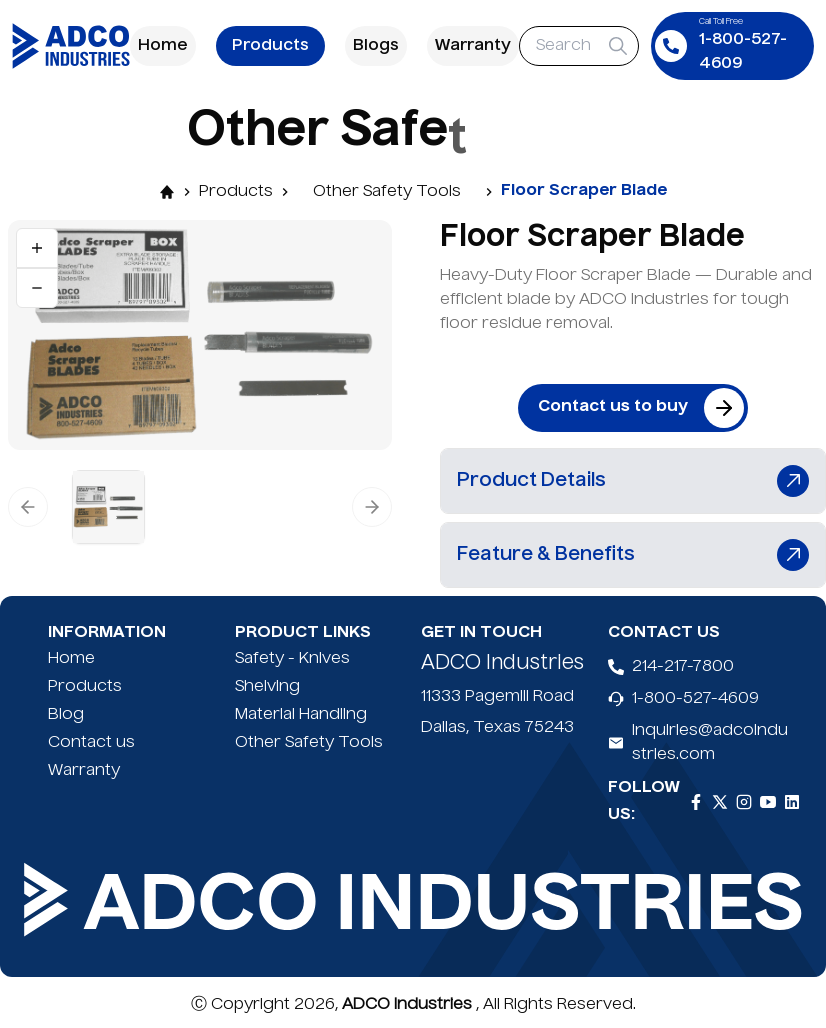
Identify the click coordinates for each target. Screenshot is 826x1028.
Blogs (376, 46)
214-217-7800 (683, 667)
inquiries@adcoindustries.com (710, 743)
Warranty (473, 46)
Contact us (91, 743)
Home (163, 46)
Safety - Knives (292, 659)
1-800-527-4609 (695, 699)
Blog (66, 715)
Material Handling (301, 715)
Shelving (267, 687)
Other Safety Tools (387, 192)
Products (270, 46)
